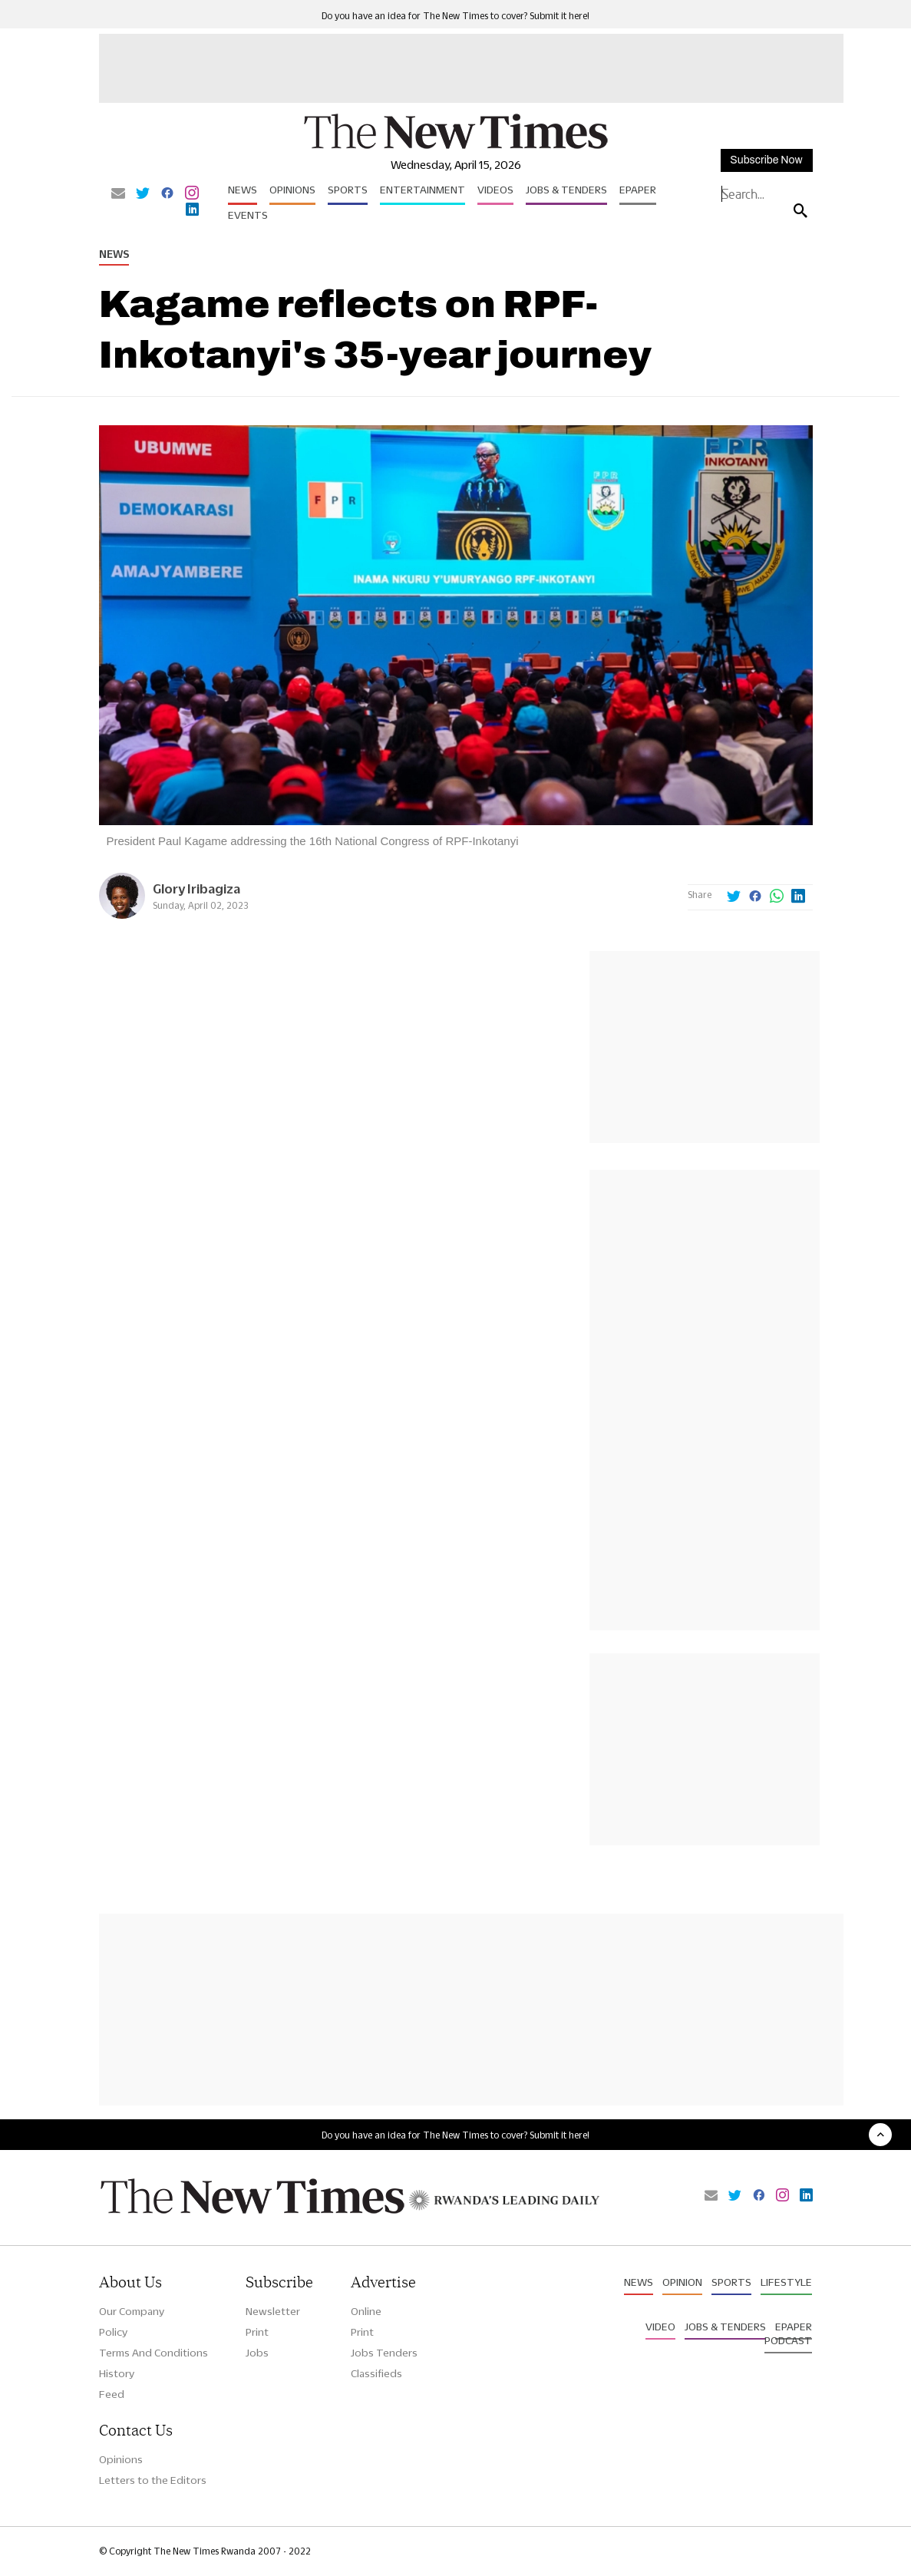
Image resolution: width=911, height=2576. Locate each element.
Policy (113, 2332)
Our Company (131, 2311)
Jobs (257, 2352)
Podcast (788, 2340)
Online (366, 2311)
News (242, 189)
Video (660, 2326)
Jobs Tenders (384, 2352)
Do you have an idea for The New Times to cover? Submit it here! (455, 16)
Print (257, 2332)
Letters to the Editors (152, 2480)
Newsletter (273, 2311)
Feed (111, 2394)
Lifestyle (786, 2282)
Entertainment (422, 189)
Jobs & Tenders (566, 189)
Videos (495, 189)
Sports (348, 189)
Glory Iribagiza (196, 888)
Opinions (292, 189)
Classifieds (376, 2373)
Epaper (637, 189)
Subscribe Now (766, 160)
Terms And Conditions (153, 2352)
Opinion (682, 2282)
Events (248, 215)
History (116, 2373)
